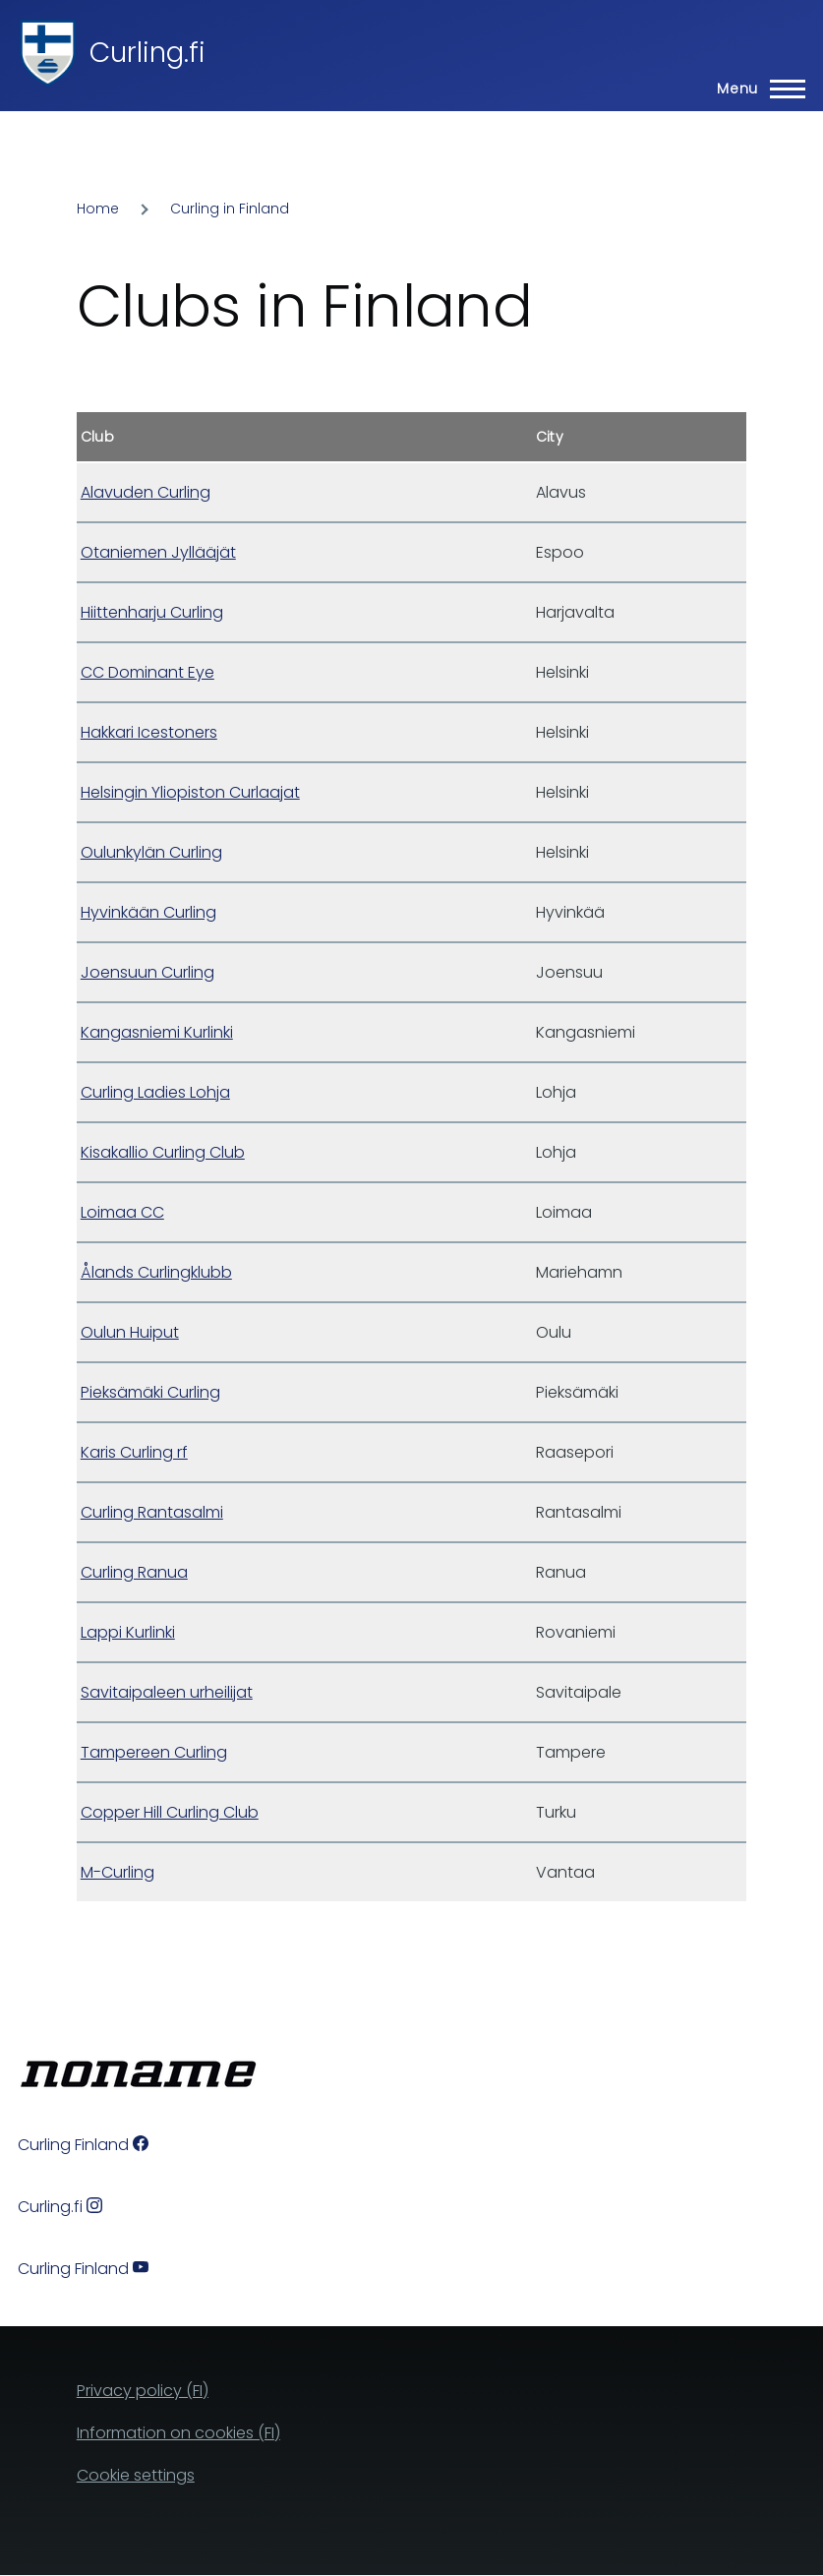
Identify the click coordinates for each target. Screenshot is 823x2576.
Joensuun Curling (147, 972)
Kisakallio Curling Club (163, 1152)
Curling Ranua (134, 1572)
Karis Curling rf (134, 1452)
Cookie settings (136, 2475)
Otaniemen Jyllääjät (158, 552)
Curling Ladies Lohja (155, 1092)
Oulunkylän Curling (151, 852)
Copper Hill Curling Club (170, 1812)
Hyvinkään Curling (148, 912)
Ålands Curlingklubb (156, 1272)
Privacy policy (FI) (142, 2390)
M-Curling (117, 1872)
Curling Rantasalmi (152, 1512)
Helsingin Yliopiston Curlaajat (190, 792)
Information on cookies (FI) (178, 2433)
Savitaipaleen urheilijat (167, 1692)
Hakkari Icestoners (149, 732)
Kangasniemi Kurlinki (157, 1032)
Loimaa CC (122, 1212)
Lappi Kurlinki (128, 1632)
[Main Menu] (755, 88)
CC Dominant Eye (147, 672)
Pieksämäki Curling (150, 1392)
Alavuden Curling (145, 492)
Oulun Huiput (130, 1332)
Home (98, 208)
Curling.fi (147, 52)
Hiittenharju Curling (152, 612)
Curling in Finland (229, 208)
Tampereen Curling (154, 1752)
